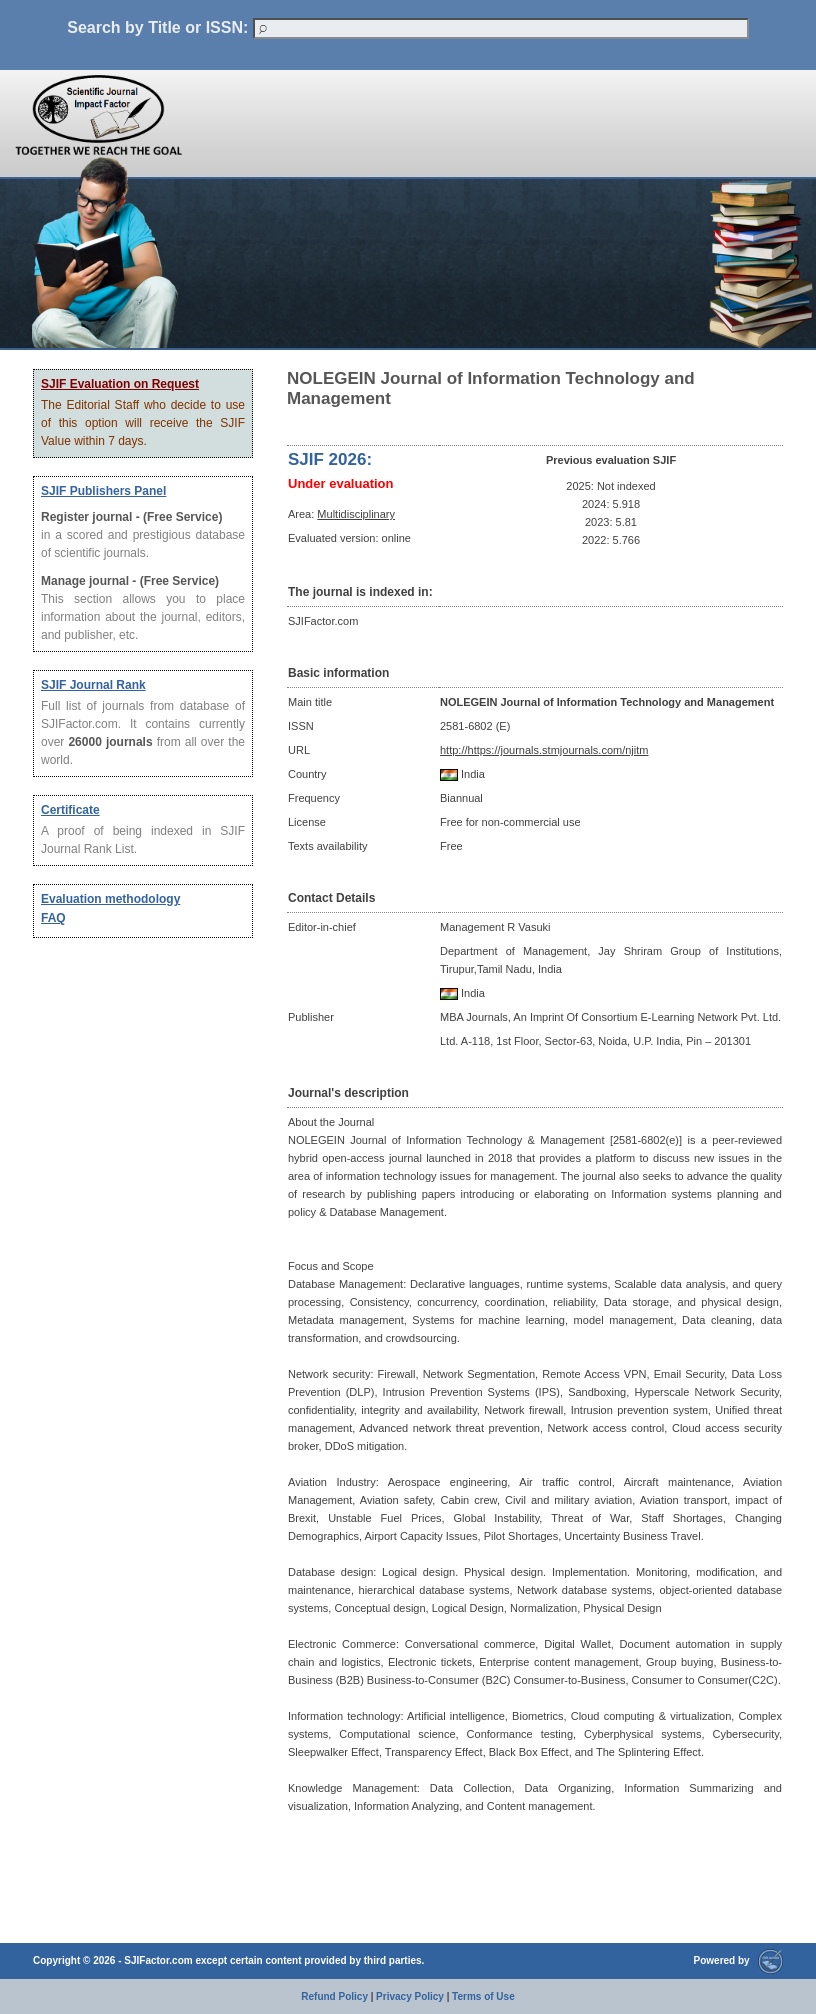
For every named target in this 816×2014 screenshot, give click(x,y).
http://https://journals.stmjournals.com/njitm (544, 750)
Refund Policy (334, 1996)
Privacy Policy (410, 1996)
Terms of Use (483, 1996)
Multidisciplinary (356, 514)
